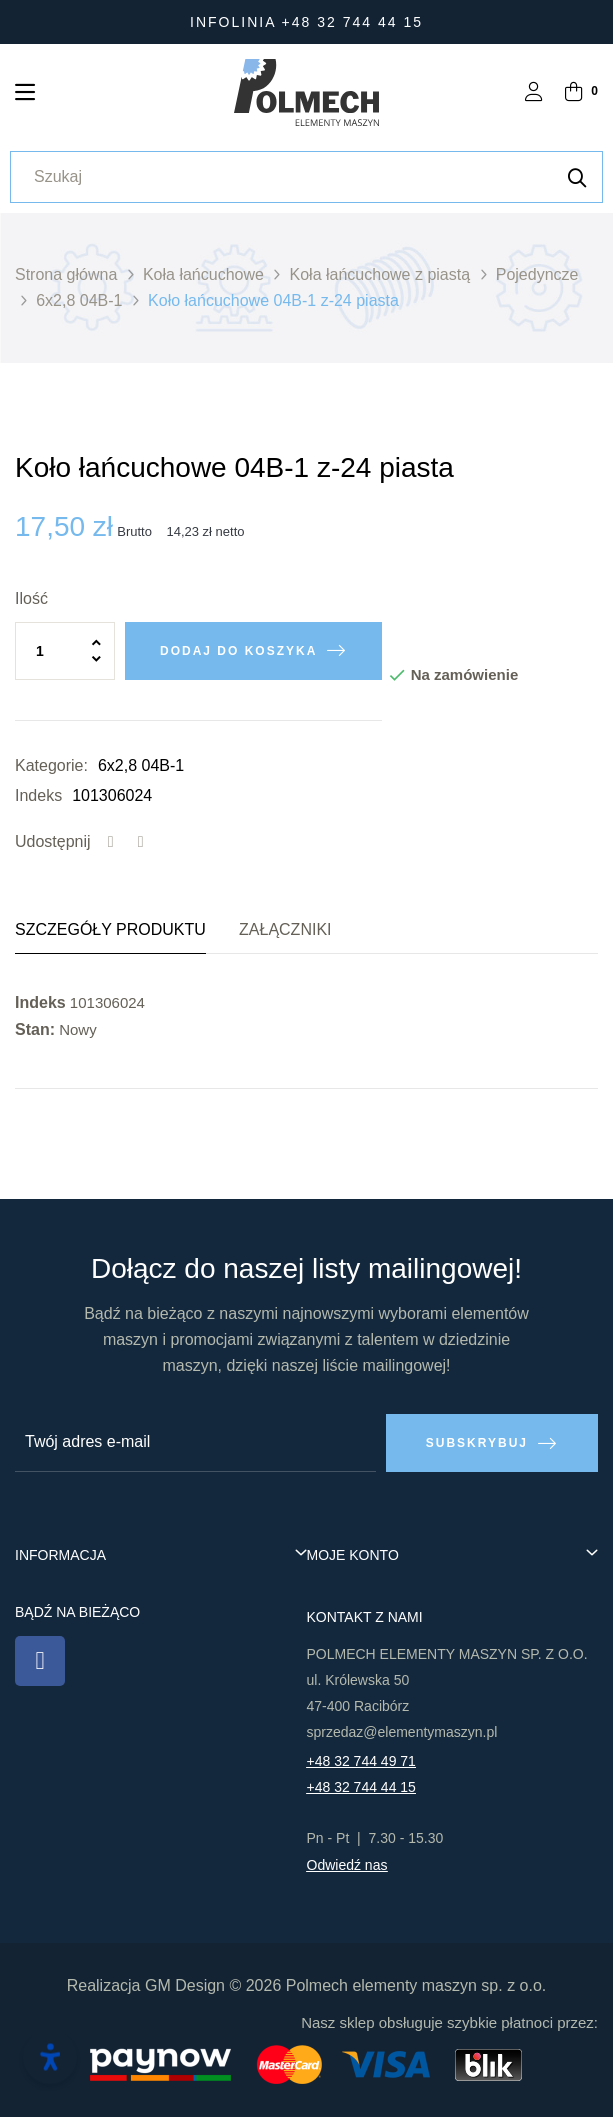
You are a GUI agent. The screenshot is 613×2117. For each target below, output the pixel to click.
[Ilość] (65, 651)
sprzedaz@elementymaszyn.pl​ (402, 1732)
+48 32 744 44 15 (361, 1787)
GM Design (185, 1985)
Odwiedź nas (347, 1865)
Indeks (38, 795)
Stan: (35, 1029)
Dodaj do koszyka (238, 651)
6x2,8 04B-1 (141, 765)
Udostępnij (111, 842)
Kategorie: (51, 765)
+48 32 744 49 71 (361, 1761)
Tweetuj (141, 842)
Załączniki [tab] (285, 929)
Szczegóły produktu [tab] (110, 929)
